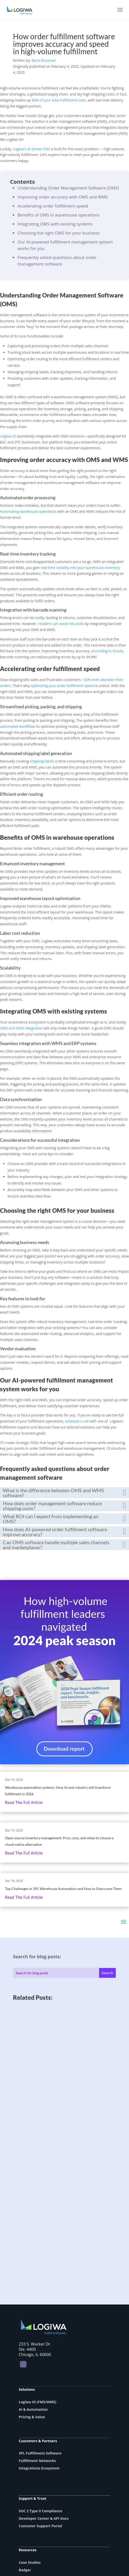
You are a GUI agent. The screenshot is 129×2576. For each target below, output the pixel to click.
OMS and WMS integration (21, 1028)
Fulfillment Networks (37, 2460)
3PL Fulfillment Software (40, 2453)
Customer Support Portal (40, 2526)
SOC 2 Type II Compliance (40, 2510)
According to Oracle (107, 650)
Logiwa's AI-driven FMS (31, 148)
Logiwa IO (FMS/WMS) (37, 2402)
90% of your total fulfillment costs (58, 100)
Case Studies (30, 2562)
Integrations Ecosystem (39, 2468)
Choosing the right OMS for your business (58, 233)
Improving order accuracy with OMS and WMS (62, 197)
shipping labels (42, 761)
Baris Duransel (43, 60)
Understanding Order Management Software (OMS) (68, 188)
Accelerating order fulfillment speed (52, 206)
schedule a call (77, 1421)
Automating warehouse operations (28, 511)
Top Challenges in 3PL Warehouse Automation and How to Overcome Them (63, 1888)
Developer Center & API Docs (44, 2518)
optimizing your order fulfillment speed (62, 685)
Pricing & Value (32, 2416)
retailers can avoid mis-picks (61, 623)
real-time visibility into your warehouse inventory (80, 567)
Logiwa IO (8, 436)
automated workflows (17, 726)
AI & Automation (33, 2409)
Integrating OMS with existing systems (55, 224)
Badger (25, 2570)
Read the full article (24, 1802)
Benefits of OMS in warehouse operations (58, 215)
